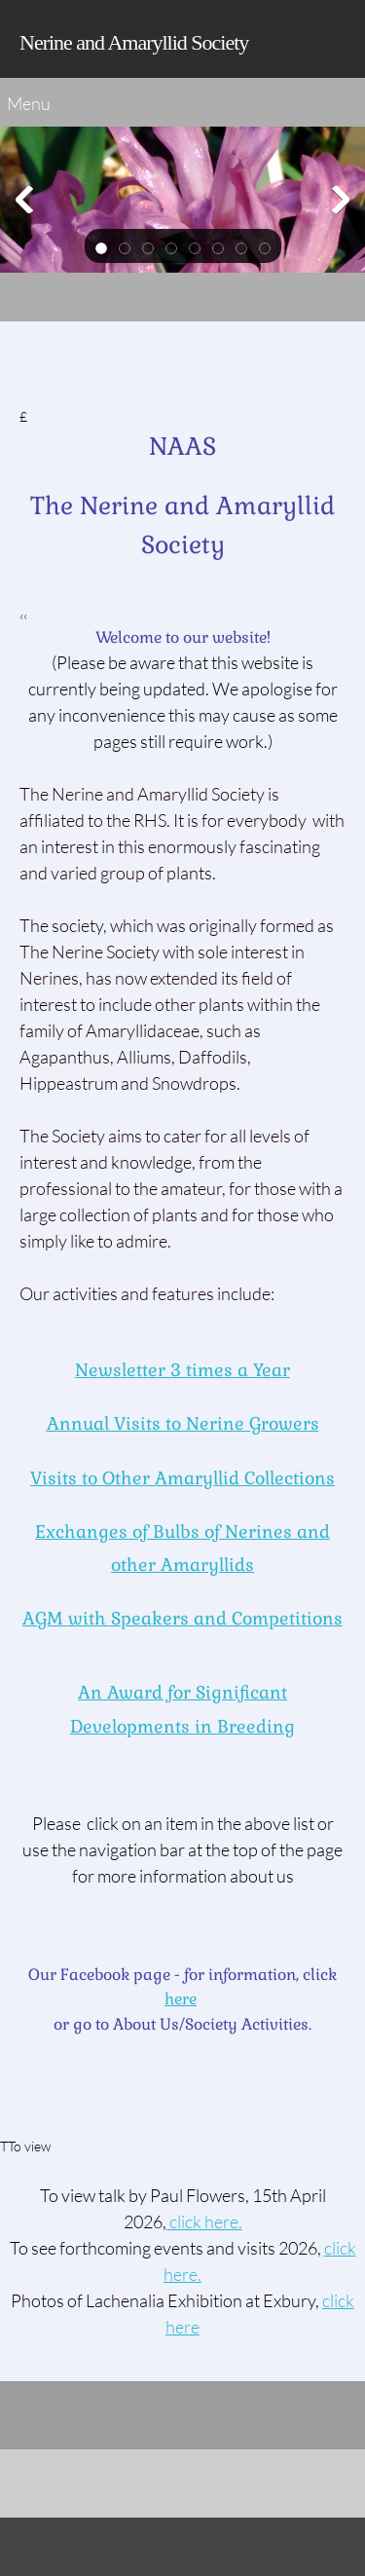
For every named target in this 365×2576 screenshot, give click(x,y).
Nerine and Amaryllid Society (133, 42)
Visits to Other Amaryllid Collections (182, 1478)
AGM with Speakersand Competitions (182, 1618)
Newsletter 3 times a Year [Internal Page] (182, 1370)
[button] (101, 246)
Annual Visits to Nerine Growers (183, 1423)
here (180, 1999)
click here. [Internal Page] (204, 2221)
